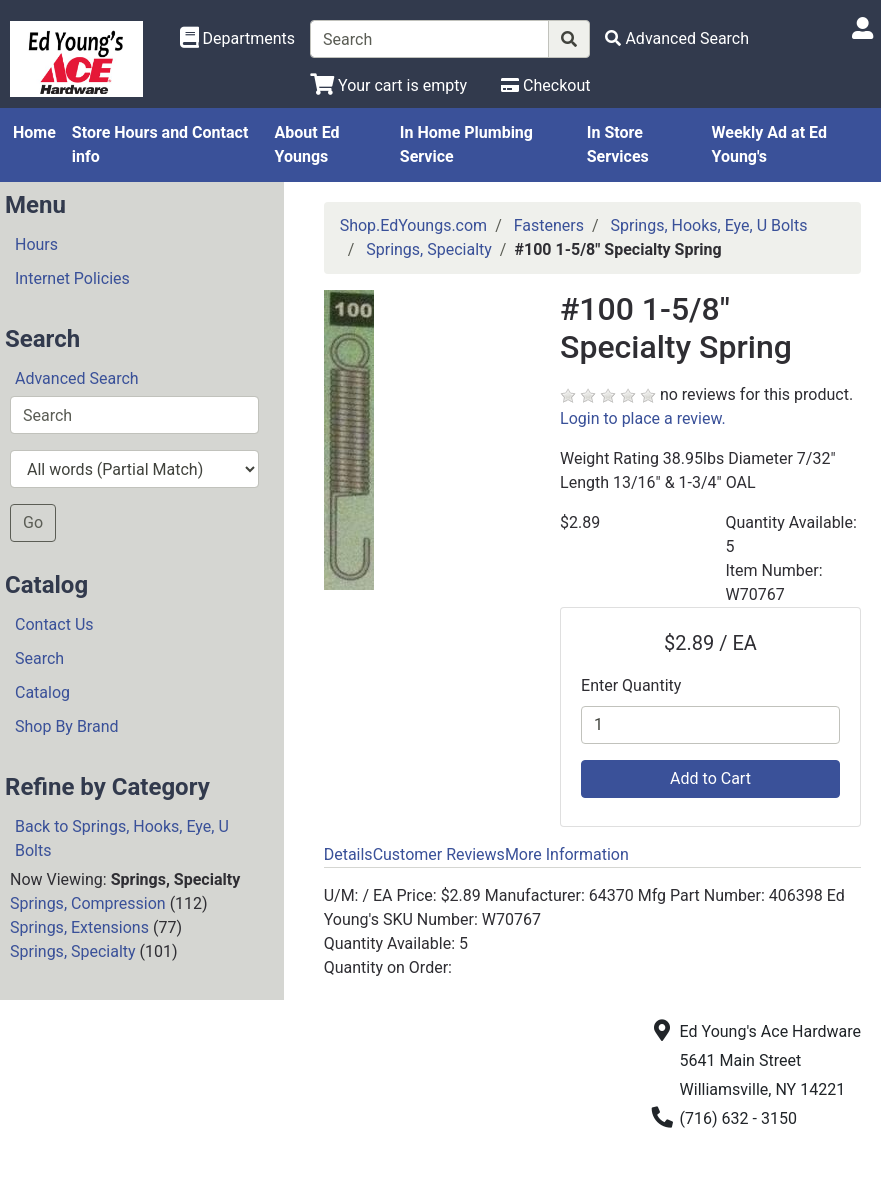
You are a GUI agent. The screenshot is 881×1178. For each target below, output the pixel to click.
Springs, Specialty (73, 951)
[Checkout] (545, 85)
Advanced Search (77, 378)
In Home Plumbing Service (466, 144)
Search (39, 658)
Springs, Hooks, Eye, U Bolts (709, 225)
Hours (36, 244)
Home (34, 132)
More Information (567, 854)
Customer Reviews (439, 854)
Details (348, 854)
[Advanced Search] (677, 38)
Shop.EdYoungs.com (413, 225)
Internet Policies (72, 278)
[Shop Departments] (238, 39)
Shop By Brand (67, 726)
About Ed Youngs (307, 144)
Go (33, 522)
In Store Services (618, 144)
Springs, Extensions (79, 927)
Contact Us (54, 624)
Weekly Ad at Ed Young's (768, 144)
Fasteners (549, 225)
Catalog (42, 692)
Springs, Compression (88, 903)
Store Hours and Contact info (160, 144)
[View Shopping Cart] (388, 85)
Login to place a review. (643, 418)
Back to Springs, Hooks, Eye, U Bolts (122, 838)
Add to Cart (710, 778)
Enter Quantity (631, 685)
